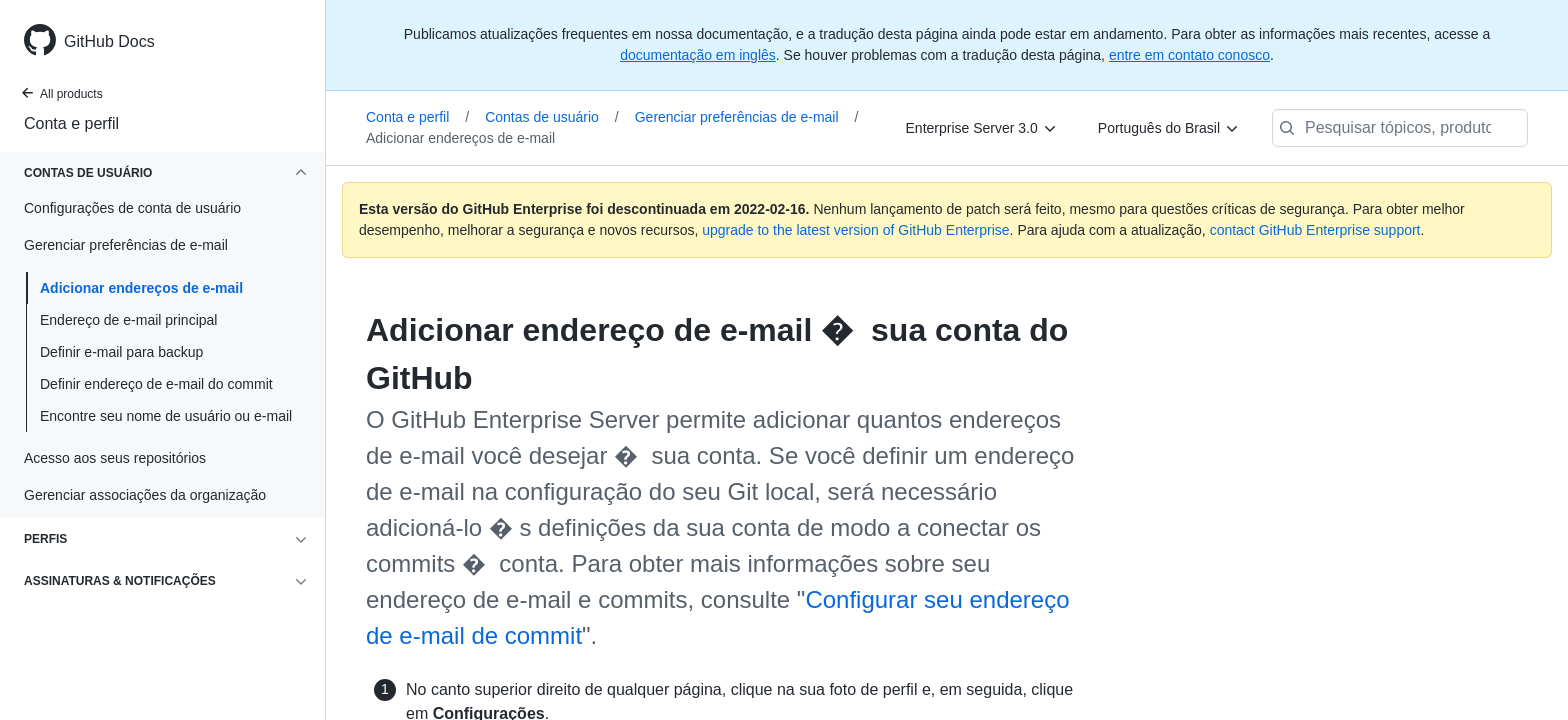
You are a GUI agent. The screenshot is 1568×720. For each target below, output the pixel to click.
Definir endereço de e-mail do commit (156, 384)
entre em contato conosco (1189, 55)
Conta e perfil (71, 123)
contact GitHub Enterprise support (1315, 230)
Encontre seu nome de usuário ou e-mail (166, 416)
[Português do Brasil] (1169, 128)
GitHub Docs (109, 41)
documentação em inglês (698, 55)
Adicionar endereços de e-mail (141, 288)
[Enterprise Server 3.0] (982, 128)
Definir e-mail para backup (121, 352)
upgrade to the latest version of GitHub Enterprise (855, 230)
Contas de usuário (552, 117)
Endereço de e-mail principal (128, 320)
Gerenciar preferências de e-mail (747, 117)
